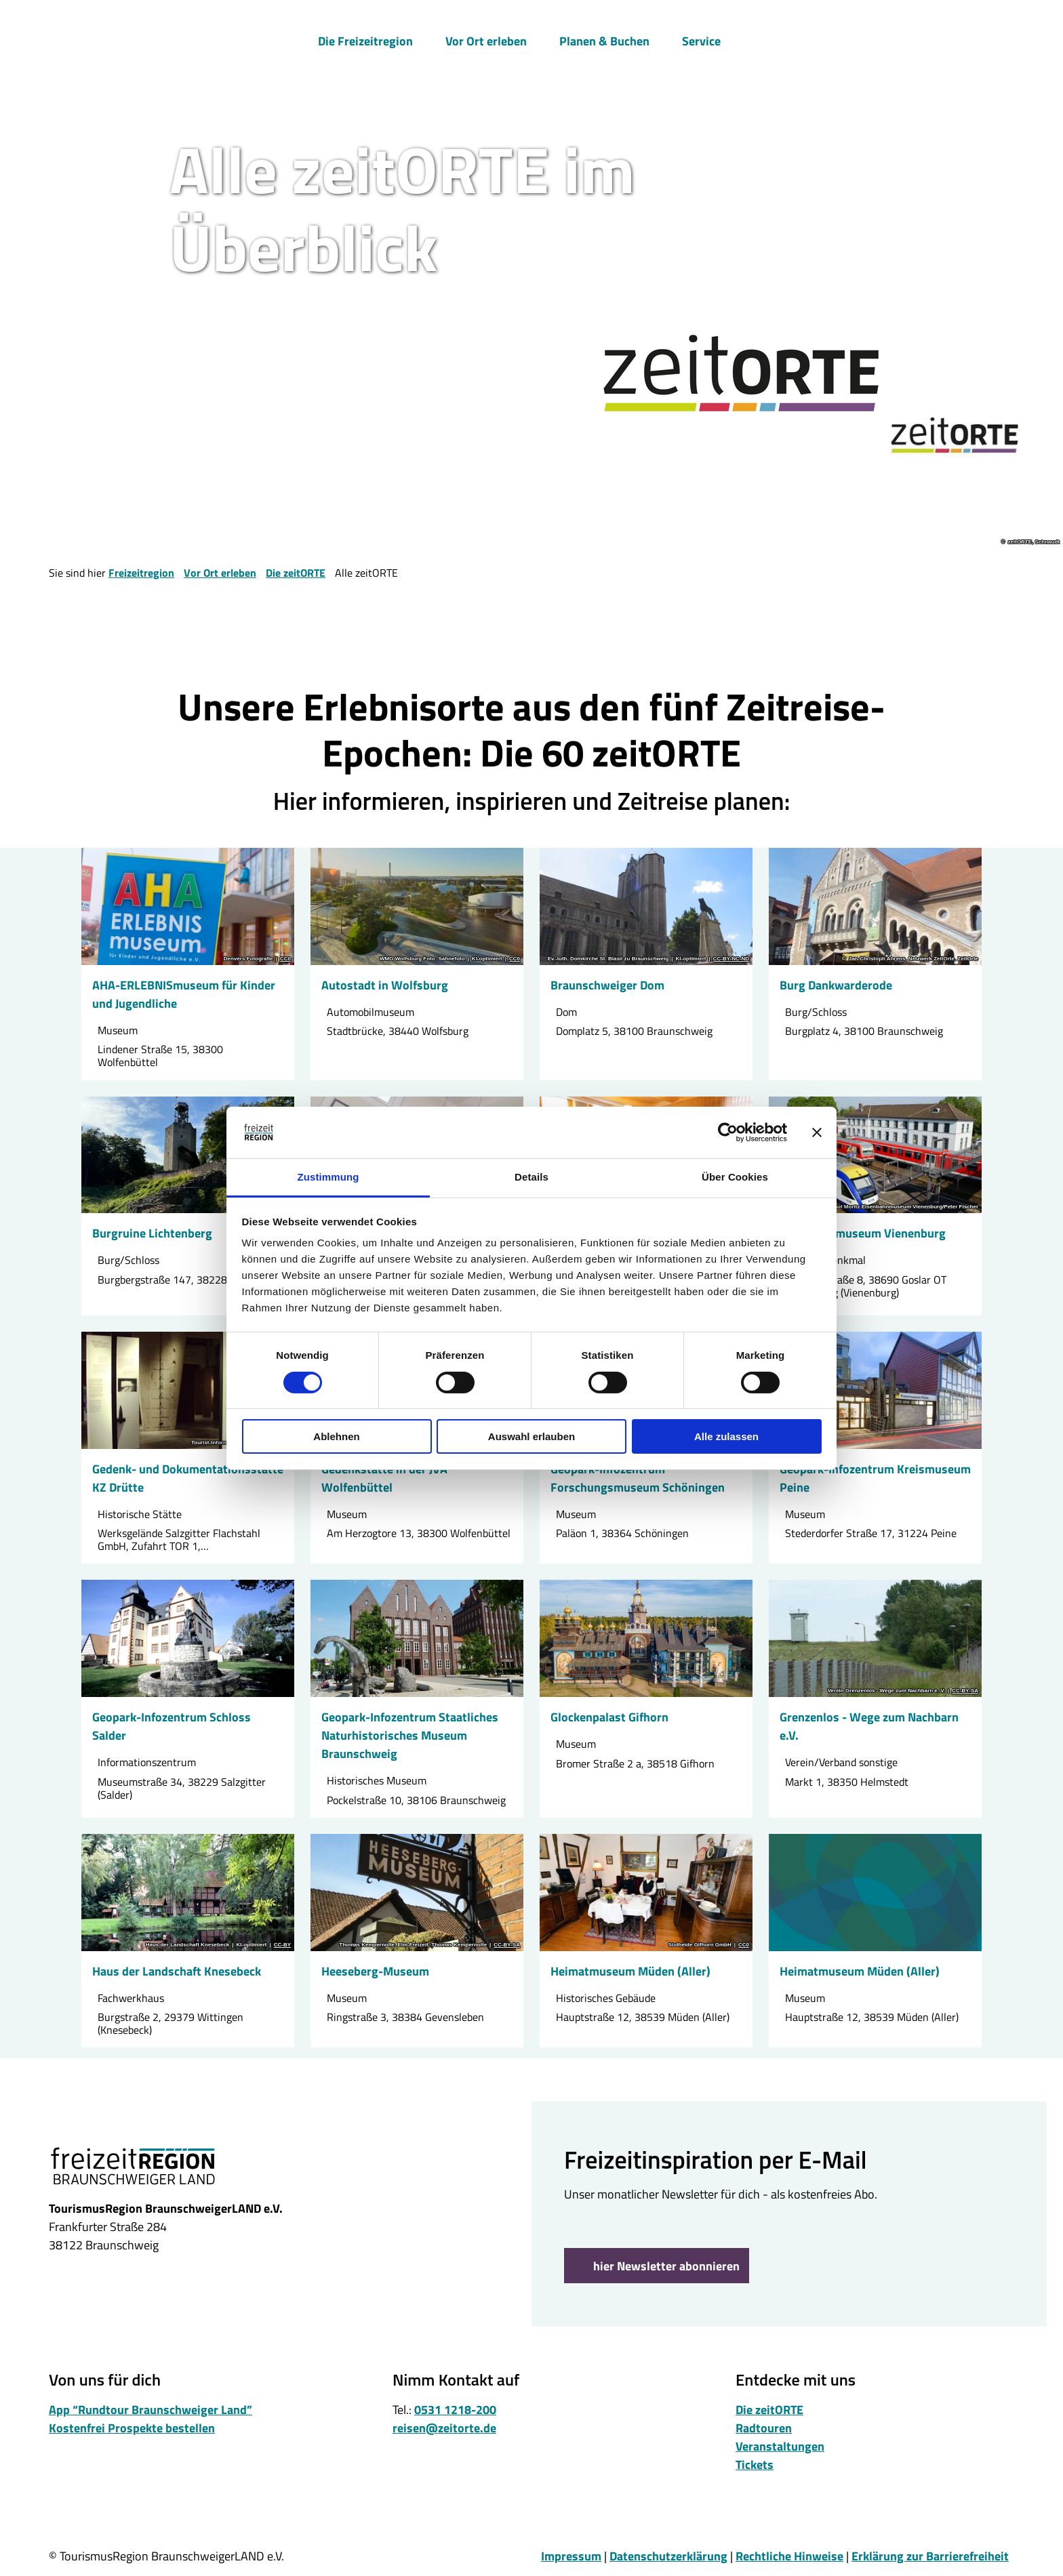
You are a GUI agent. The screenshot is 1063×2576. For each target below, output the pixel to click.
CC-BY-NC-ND (731, 959)
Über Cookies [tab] (735, 1177)
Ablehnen (336, 1436)
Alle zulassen (726, 1436)
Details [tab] (531, 1177)
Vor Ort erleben (486, 38)
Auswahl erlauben (531, 1436)
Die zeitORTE (295, 573)
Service (701, 38)
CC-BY (282, 1945)
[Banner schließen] (817, 1132)
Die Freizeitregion (365, 38)
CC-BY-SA (965, 1691)
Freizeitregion (141, 573)
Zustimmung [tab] (328, 1177)
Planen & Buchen (604, 38)
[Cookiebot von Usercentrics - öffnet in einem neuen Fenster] (727, 1132)
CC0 (285, 959)
